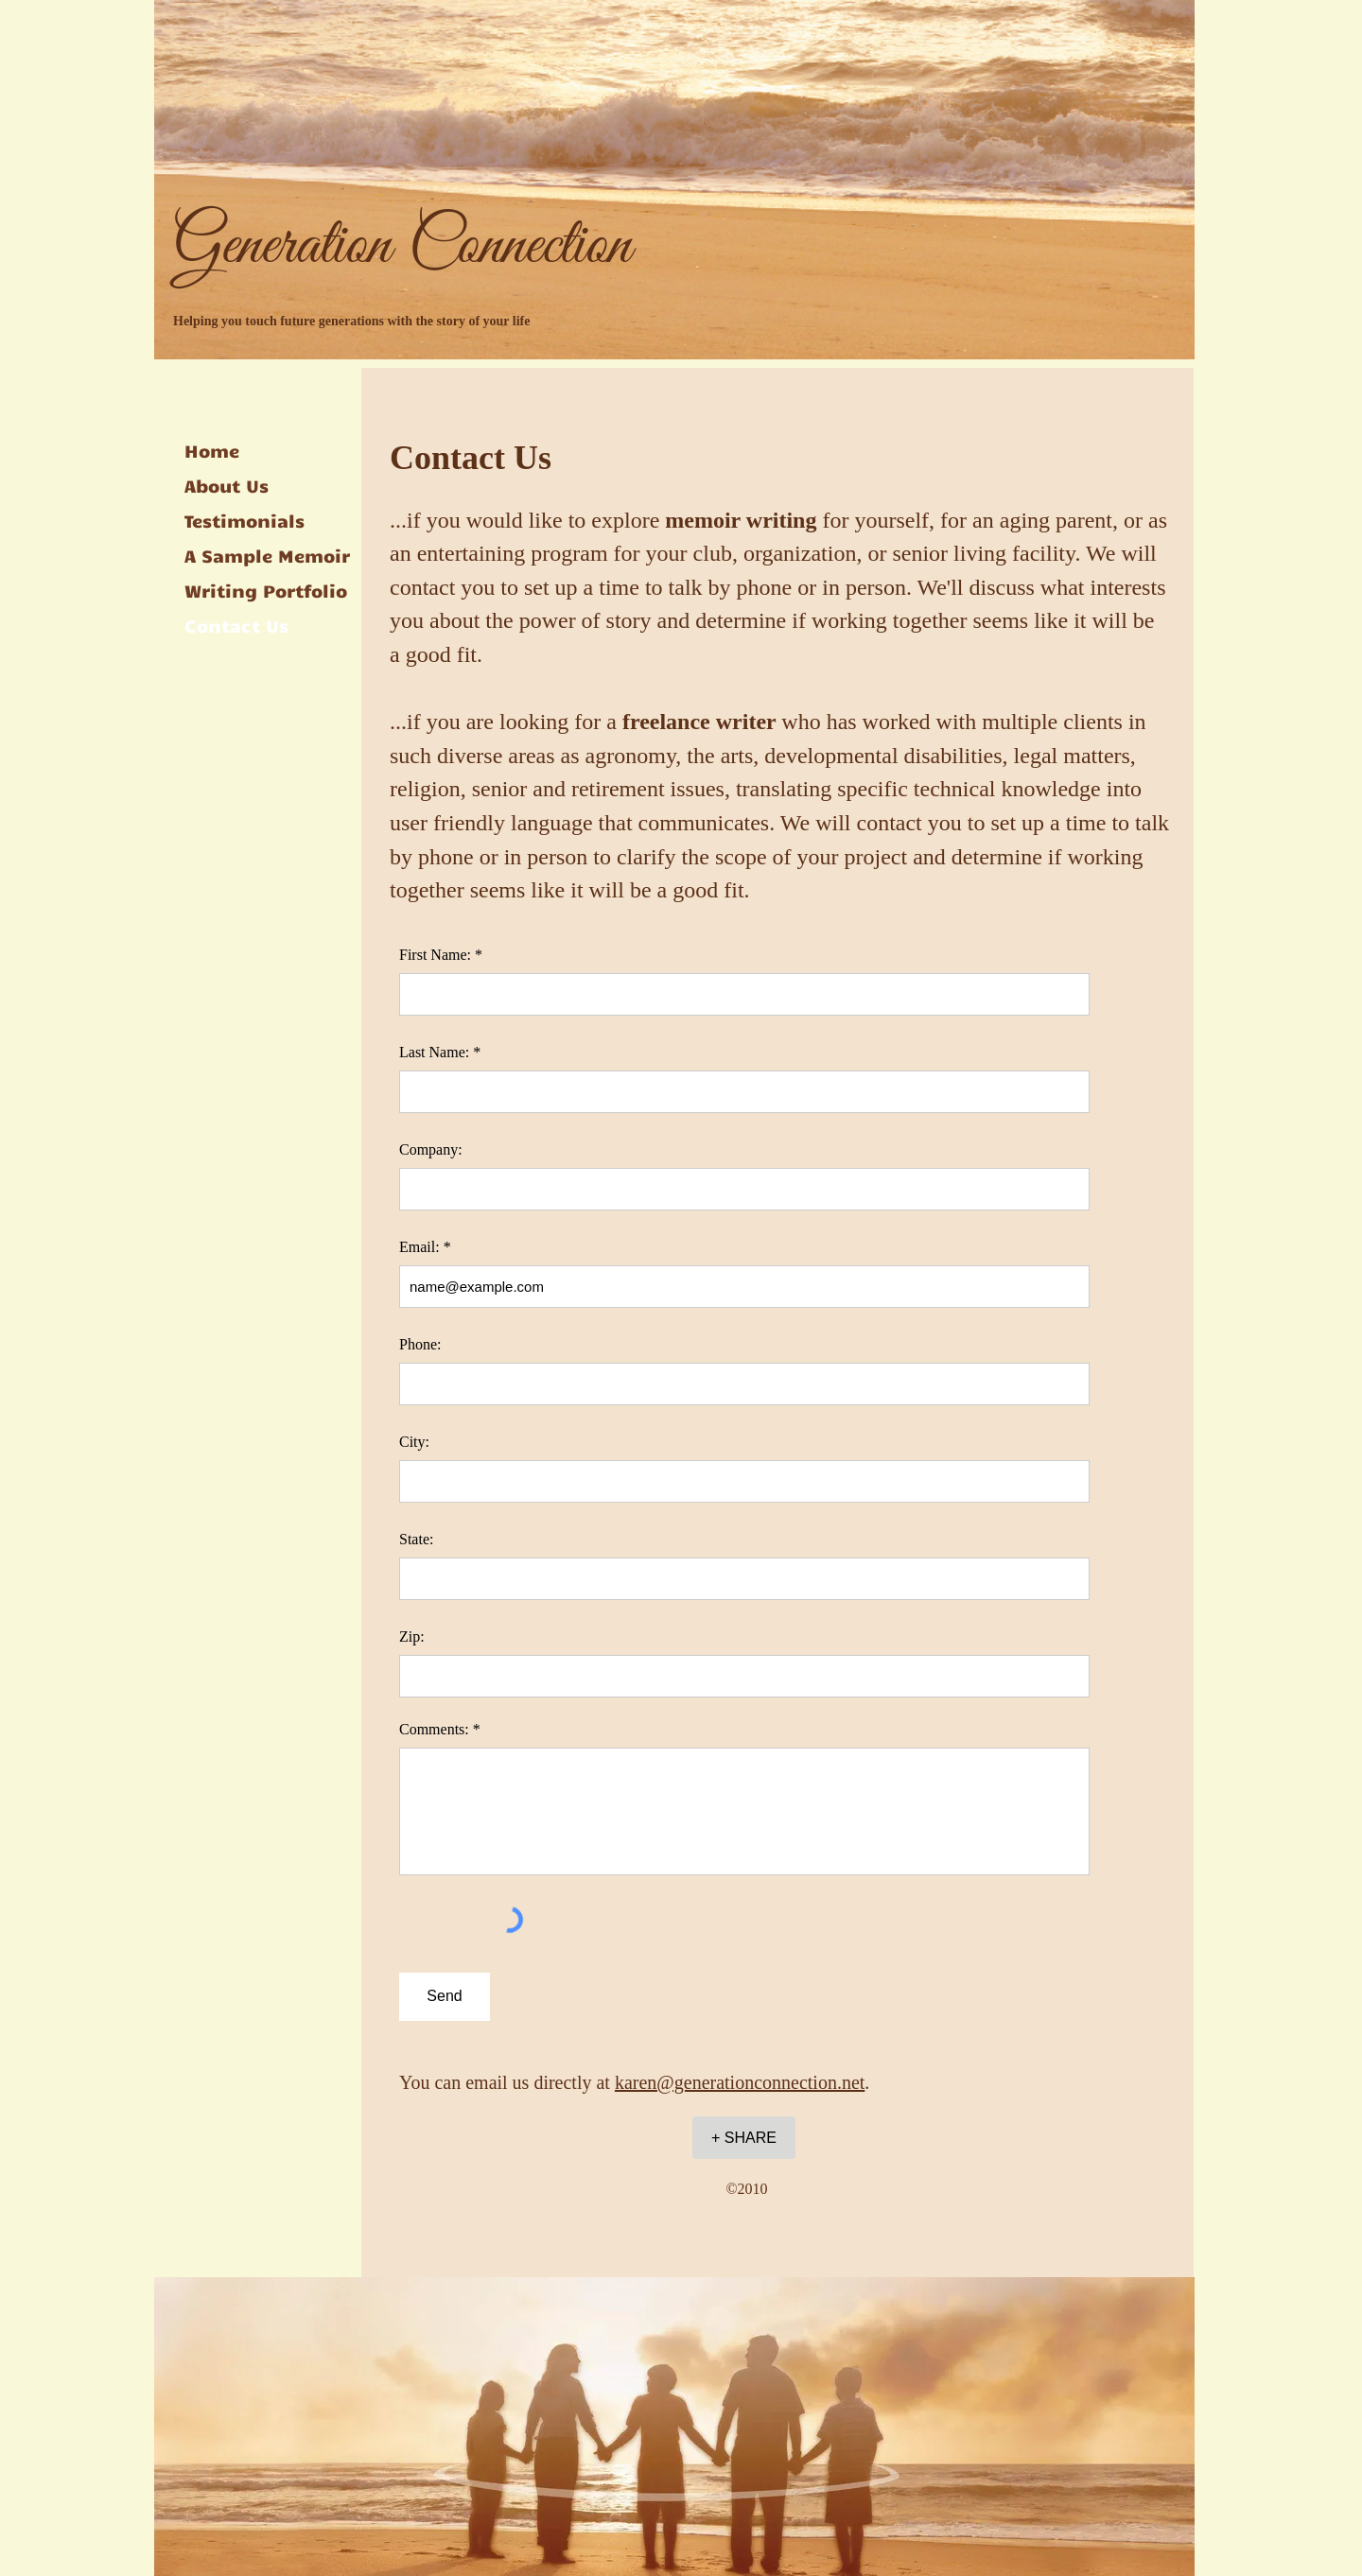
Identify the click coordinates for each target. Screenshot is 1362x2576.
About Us (226, 485)
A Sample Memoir (267, 555)
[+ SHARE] (743, 2137)
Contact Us (236, 625)
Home (211, 450)
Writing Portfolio (265, 590)
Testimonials (244, 520)
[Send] (444, 1997)
